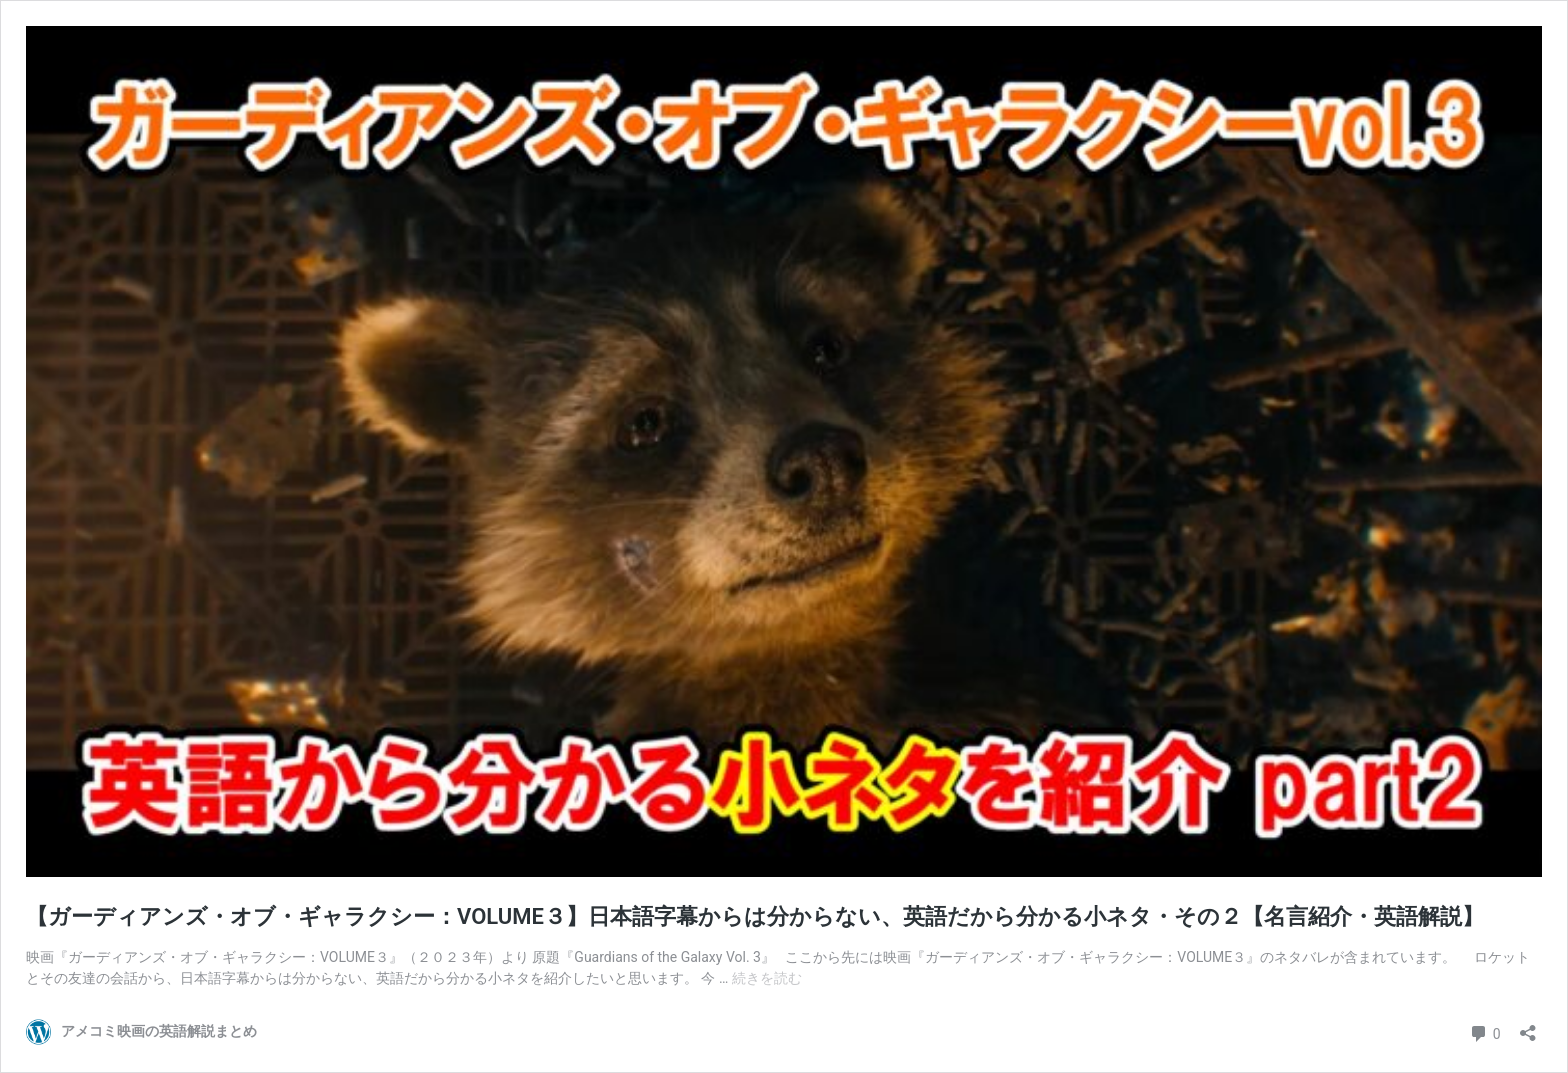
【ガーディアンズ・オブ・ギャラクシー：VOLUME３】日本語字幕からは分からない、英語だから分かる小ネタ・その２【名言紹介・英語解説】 (755, 916)
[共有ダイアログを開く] (1528, 1026)
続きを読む (767, 978)
